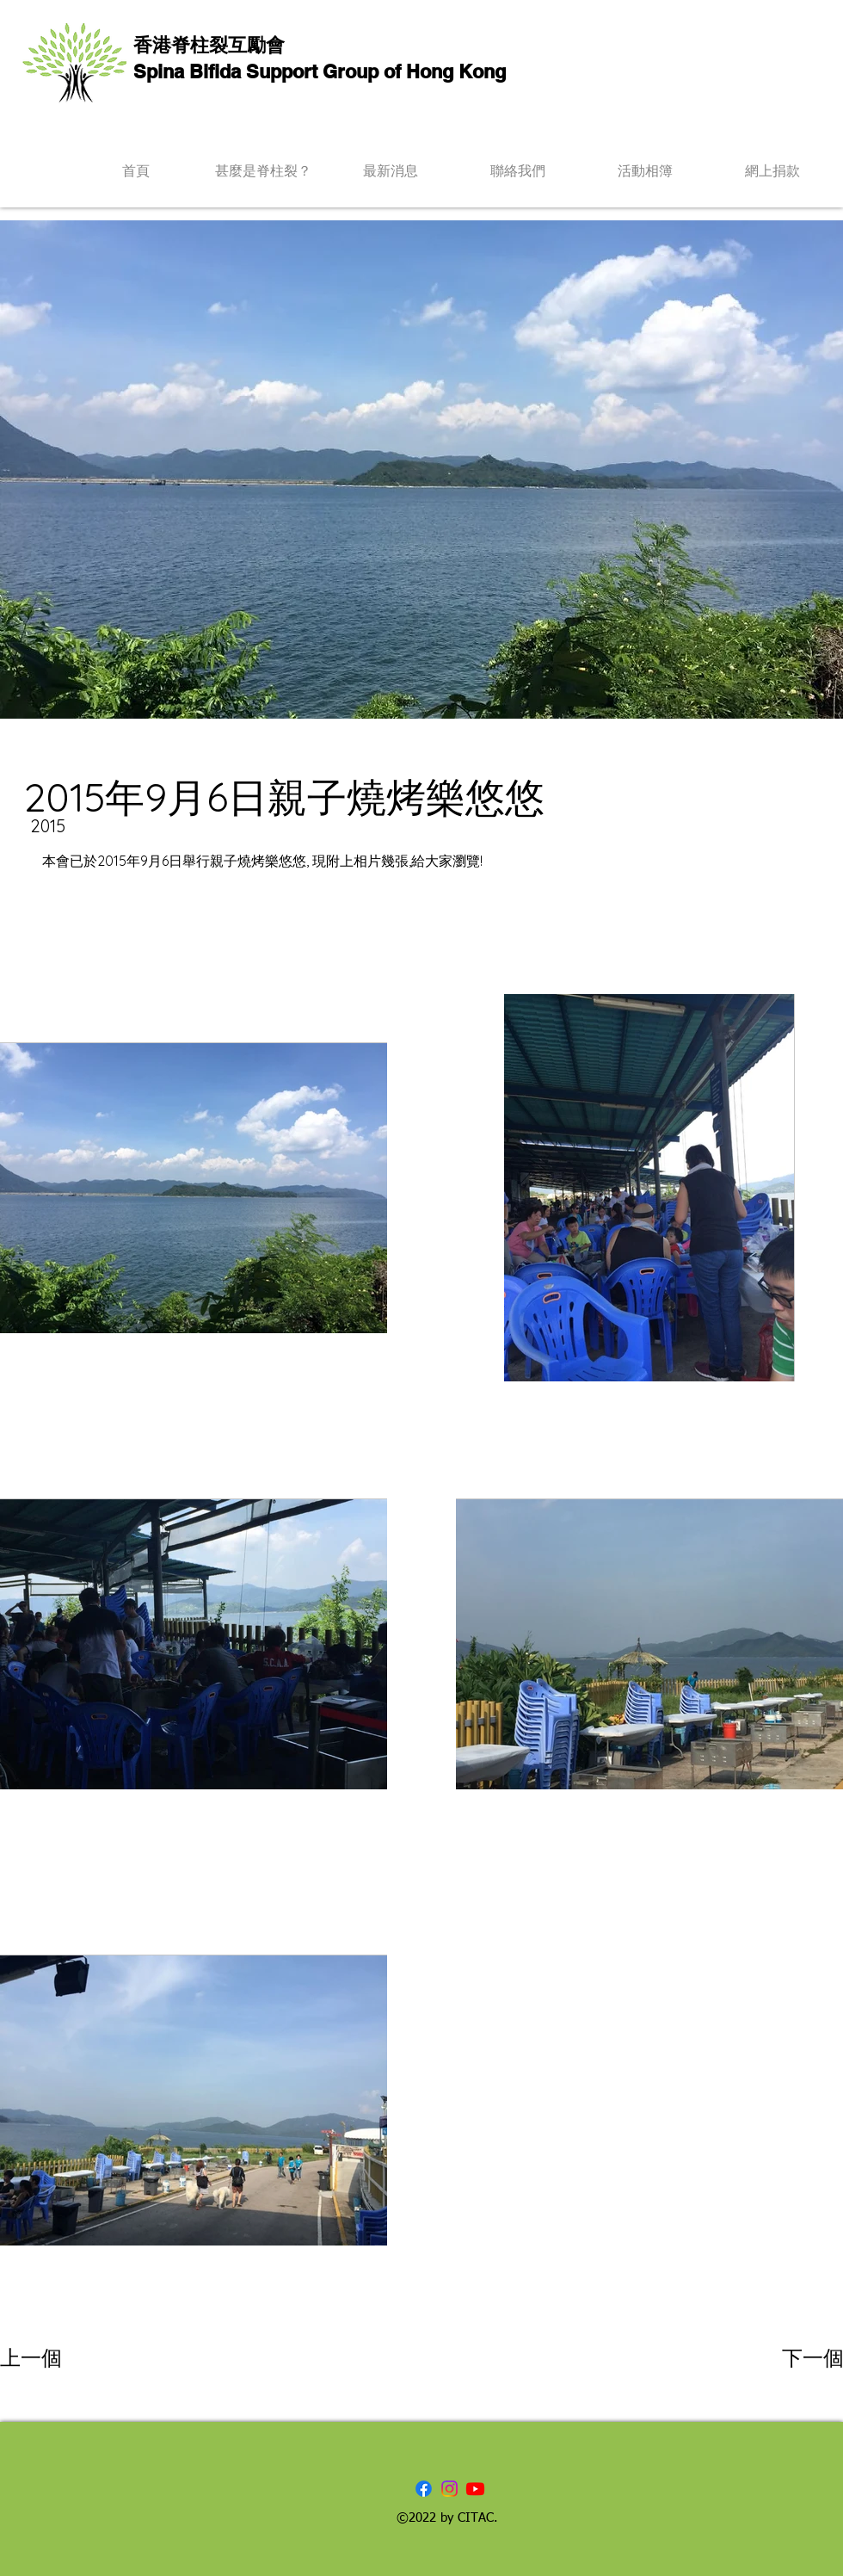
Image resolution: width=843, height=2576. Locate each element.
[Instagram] (449, 2488)
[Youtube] (475, 2488)
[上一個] (61, 2358)
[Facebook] (423, 2488)
